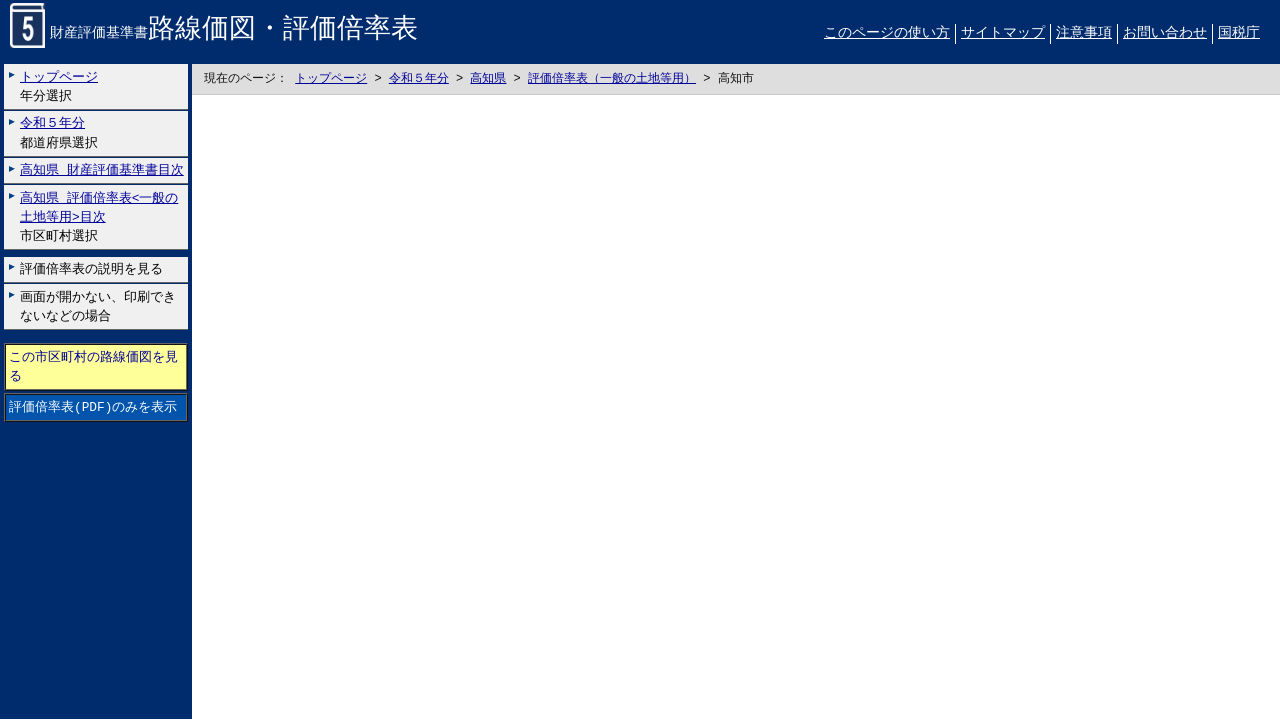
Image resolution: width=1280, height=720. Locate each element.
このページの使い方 (887, 33)
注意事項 (1084, 33)
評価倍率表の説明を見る (91, 270)
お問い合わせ (1165, 33)
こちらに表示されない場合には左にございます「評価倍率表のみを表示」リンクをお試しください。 (736, 408)
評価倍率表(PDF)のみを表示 (93, 408)
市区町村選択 (99, 217)
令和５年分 (419, 79)
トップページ (331, 79)
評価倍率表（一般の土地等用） (612, 79)
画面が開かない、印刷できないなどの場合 (98, 306)
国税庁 (1239, 33)
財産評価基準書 (214, 34)
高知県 (488, 79)
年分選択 (59, 86)
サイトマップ (1003, 33)
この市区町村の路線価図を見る (93, 366)
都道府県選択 (59, 133)
